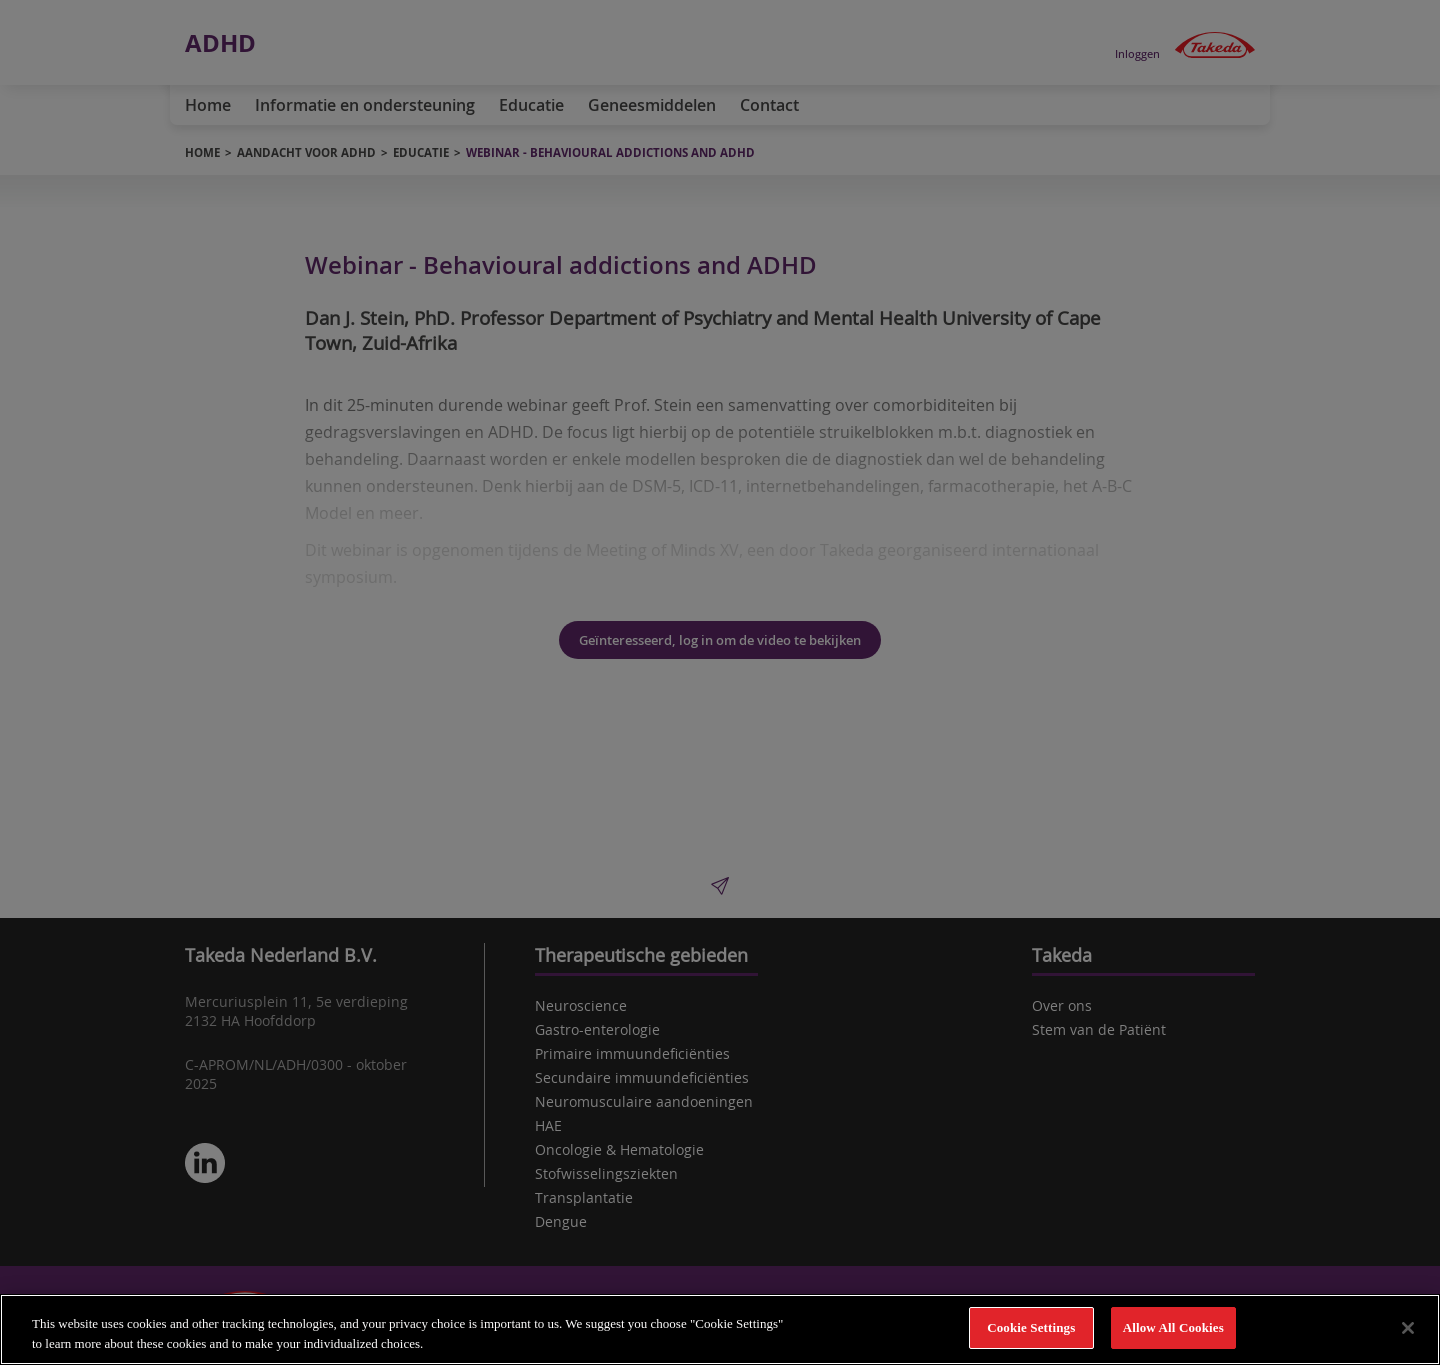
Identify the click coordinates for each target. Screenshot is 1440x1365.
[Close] (1408, 1328)
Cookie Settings (1031, 1328)
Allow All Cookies (1173, 1328)
